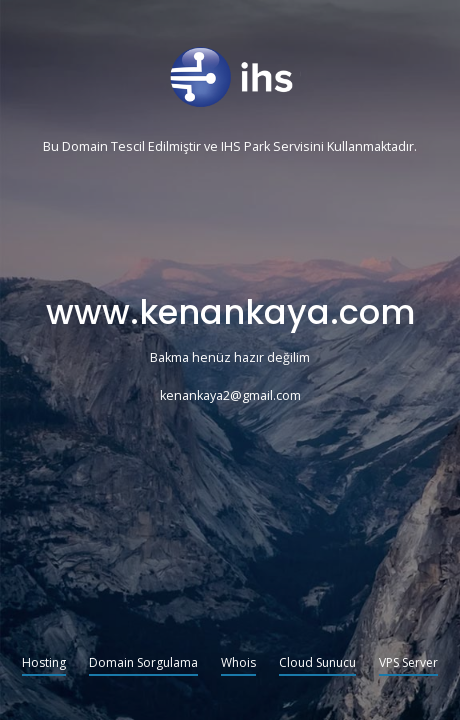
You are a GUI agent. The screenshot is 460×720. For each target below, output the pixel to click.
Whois (238, 664)
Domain (85, 147)
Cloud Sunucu (317, 664)
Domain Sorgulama (143, 664)
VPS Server (408, 664)
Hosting (44, 664)
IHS (231, 147)
